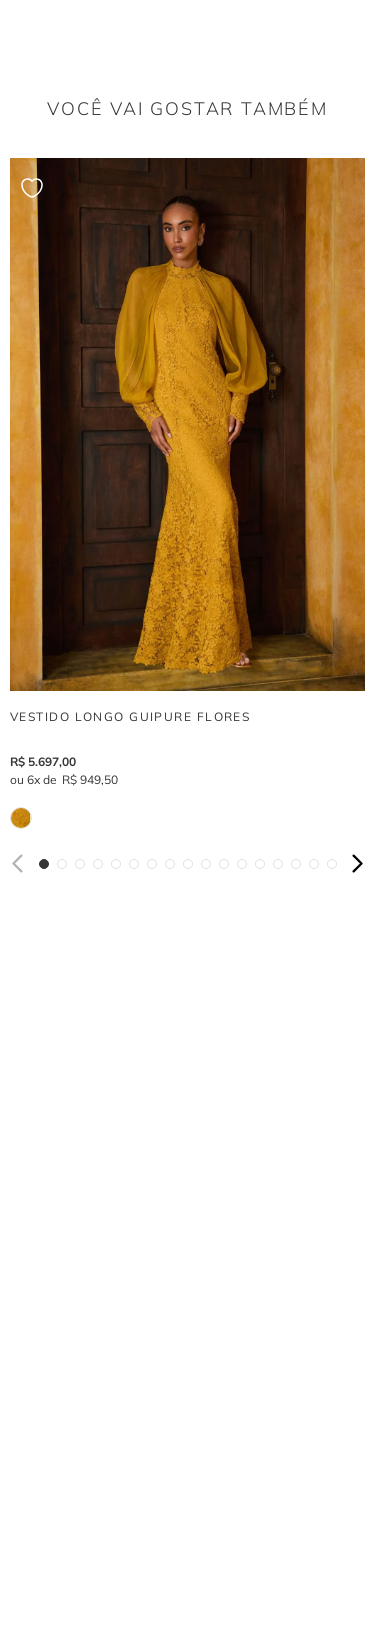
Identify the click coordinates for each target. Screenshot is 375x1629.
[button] (44, 864)
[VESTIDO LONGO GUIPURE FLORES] (187, 493)
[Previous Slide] (19, 863)
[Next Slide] (356, 863)
